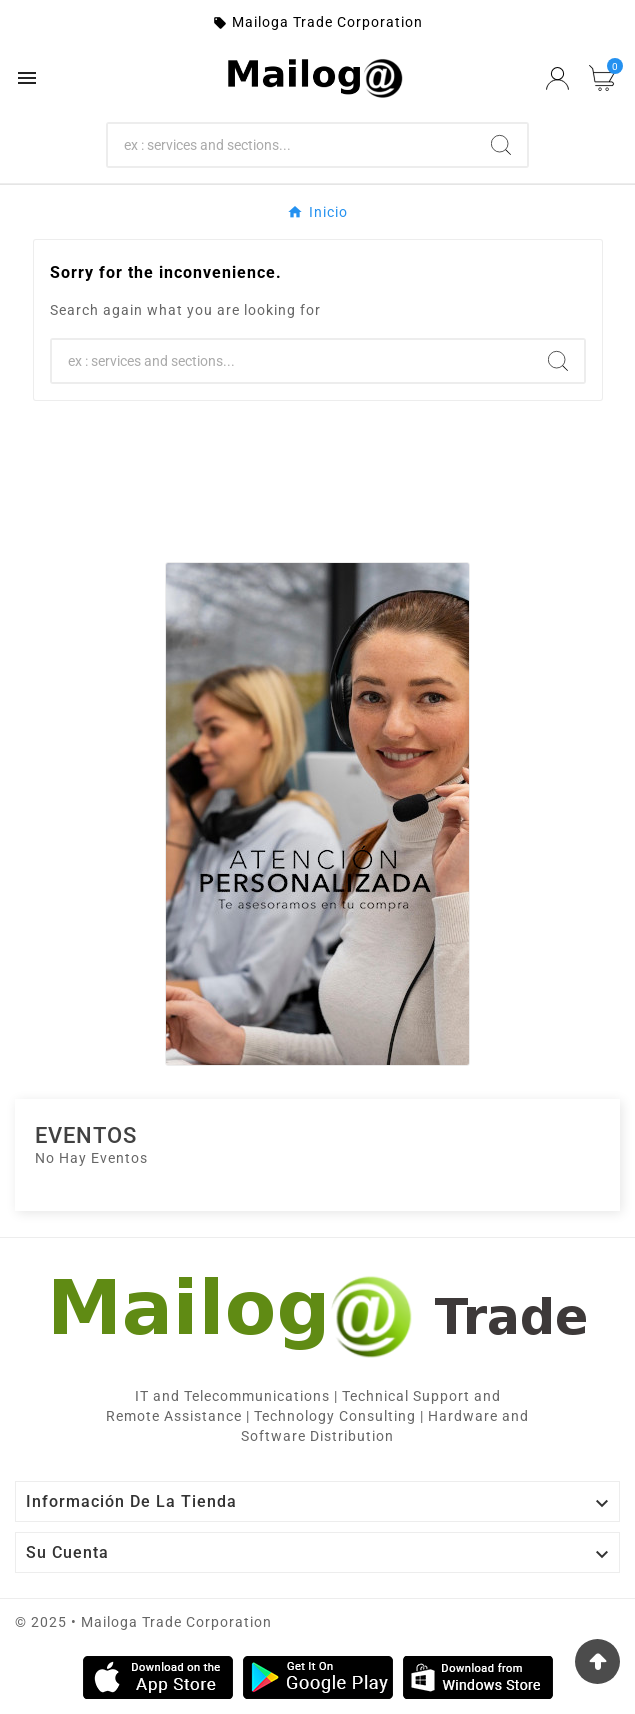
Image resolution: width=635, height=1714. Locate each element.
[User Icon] (557, 78)
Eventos (86, 1135)
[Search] (292, 145)
